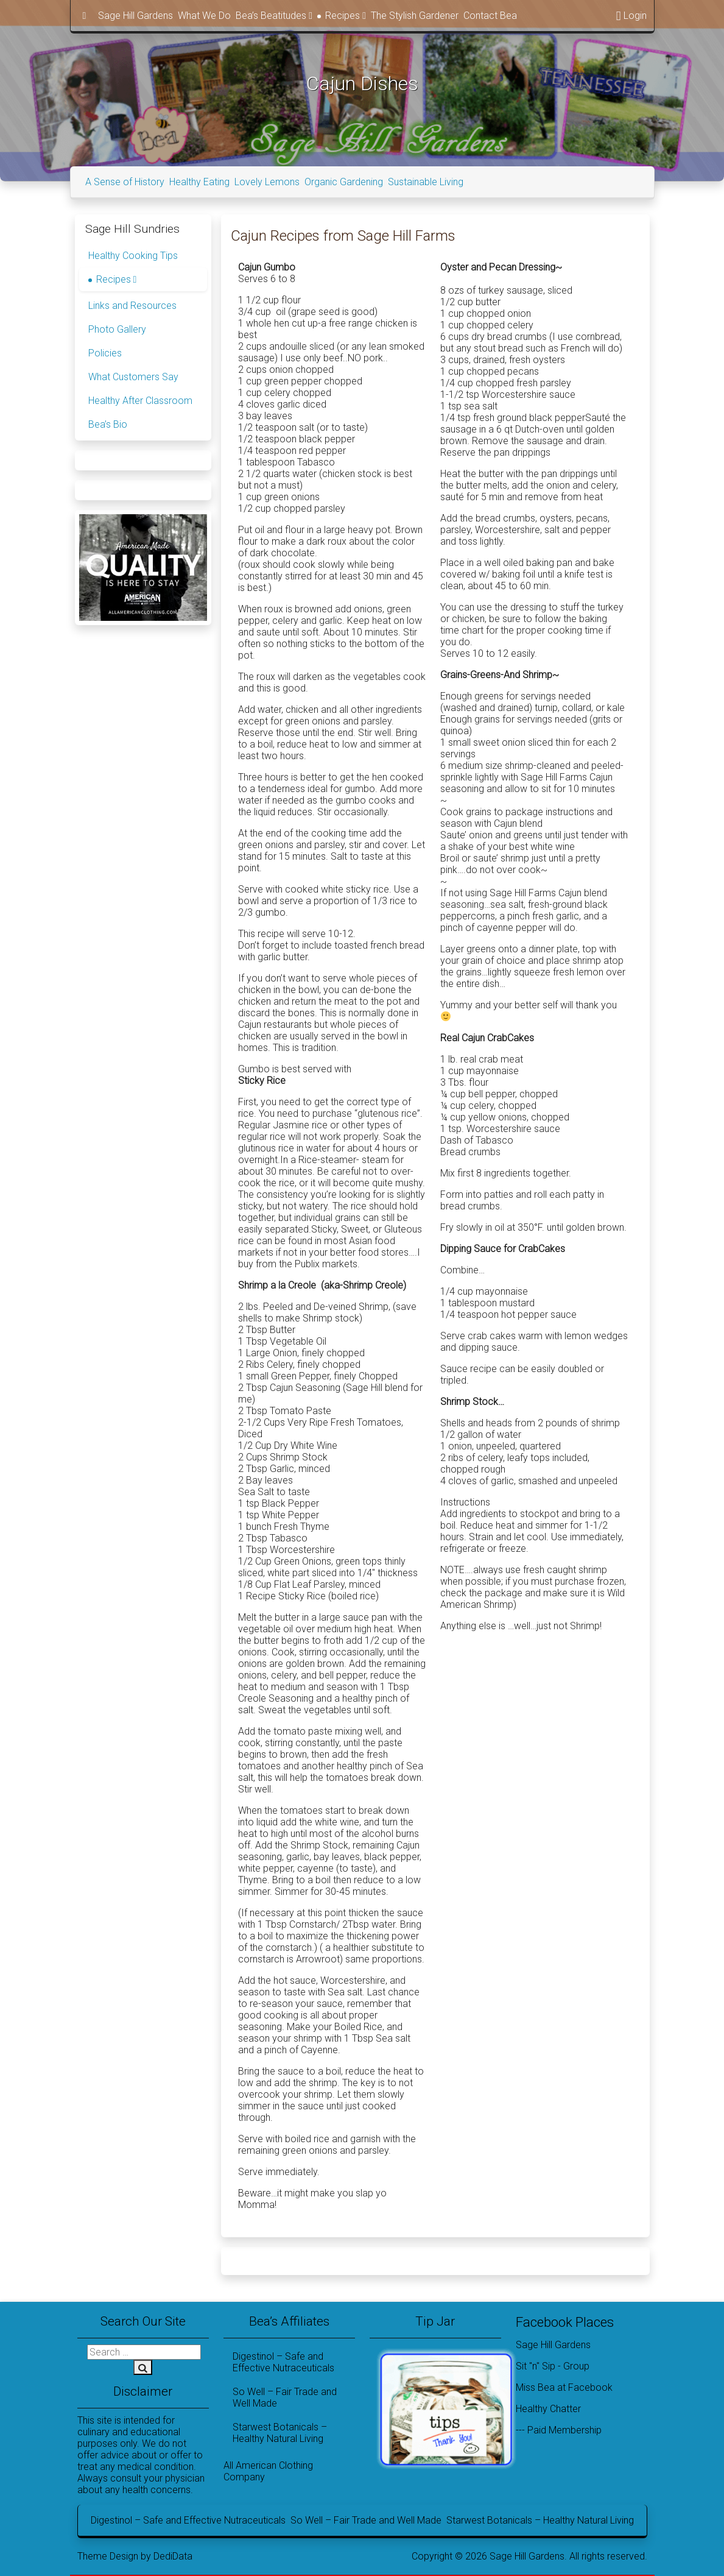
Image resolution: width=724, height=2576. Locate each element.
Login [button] (631, 15)
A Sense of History (124, 182)
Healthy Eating (199, 182)
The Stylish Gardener (415, 15)
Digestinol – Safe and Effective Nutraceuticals (283, 2362)
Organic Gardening (343, 182)
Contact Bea (490, 15)
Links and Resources (132, 305)
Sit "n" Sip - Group (552, 2366)
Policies (105, 353)
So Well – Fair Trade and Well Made (285, 2397)
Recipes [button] (345, 15)
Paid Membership (564, 2430)
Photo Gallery (117, 329)
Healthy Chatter (548, 2409)
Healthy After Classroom (140, 400)
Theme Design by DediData (134, 2556)
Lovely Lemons (267, 182)
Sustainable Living (425, 182)
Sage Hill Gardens (135, 15)
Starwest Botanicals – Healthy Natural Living (280, 2432)
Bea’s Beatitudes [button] (274, 15)
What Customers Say (133, 377)
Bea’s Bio (107, 424)
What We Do (204, 15)
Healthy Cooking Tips (133, 255)
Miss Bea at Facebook (564, 2387)
